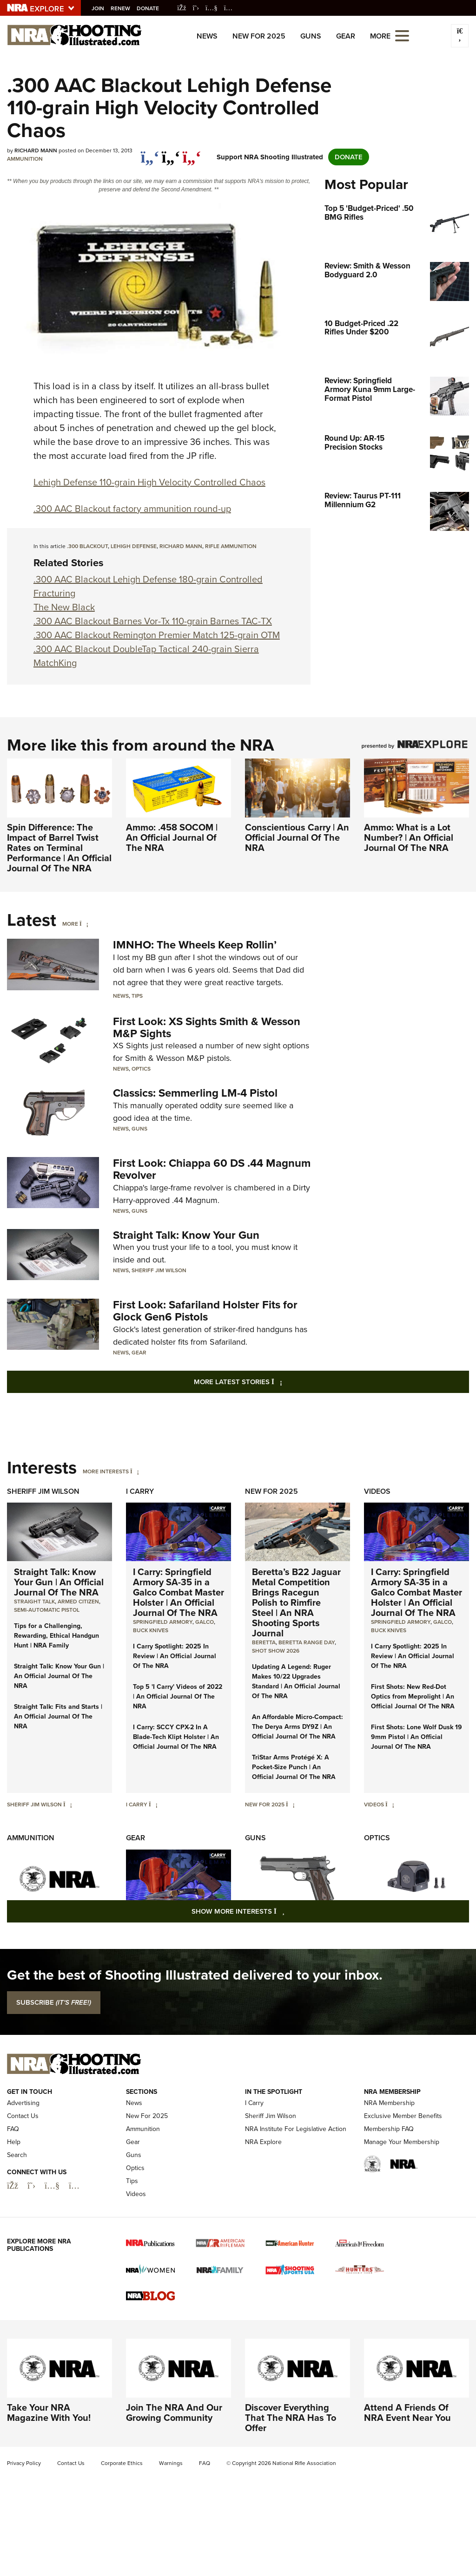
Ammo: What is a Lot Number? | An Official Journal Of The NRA (408, 837)
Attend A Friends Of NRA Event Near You (407, 2466)
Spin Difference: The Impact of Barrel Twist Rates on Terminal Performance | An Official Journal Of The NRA (59, 847)
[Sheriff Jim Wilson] (67, 1804)
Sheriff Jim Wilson (159, 1270)
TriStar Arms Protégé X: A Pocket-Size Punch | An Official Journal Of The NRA (294, 1767)
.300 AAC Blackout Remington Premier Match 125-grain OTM (156, 635)
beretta (264, 1642)
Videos (377, 1491)
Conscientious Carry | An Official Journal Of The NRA (297, 837)
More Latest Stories (275, 1381)
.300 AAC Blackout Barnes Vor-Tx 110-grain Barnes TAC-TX (152, 621)
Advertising (23, 2157)
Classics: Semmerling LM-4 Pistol (195, 1093)
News (207, 36)
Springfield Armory (162, 1622)
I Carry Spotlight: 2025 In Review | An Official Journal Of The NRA (174, 1656)
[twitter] (170, 152)
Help (13, 2196)
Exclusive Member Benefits (403, 2170)
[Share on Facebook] (149, 152)
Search (17, 2209)
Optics (141, 1069)
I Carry (140, 1491)
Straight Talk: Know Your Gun (186, 1235)
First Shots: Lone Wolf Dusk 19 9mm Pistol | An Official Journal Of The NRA (416, 1737)
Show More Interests (288, 1911)
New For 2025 (258, 36)
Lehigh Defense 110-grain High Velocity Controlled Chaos (149, 482)
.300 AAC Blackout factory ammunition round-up (132, 509)
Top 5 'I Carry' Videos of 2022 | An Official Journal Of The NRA (177, 1696)
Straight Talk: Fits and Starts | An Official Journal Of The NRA (58, 1716)
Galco (204, 1622)
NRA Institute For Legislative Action (295, 2183)
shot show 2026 (275, 1651)
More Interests (106, 1471)
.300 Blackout (87, 546)
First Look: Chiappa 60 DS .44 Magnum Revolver (212, 1169)
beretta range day (306, 1642)
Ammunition (25, 159)
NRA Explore (263, 2196)
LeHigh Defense (134, 546)
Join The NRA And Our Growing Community (174, 2466)
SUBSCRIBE (53, 2002)
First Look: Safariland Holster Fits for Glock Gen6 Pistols (205, 1310)
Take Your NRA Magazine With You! (49, 2466)
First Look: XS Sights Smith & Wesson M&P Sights (206, 1027)
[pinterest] (191, 152)
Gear (345, 36)
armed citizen (78, 1601)
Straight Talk (34, 1601)
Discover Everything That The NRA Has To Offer (290, 2471)
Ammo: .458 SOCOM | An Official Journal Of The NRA (172, 837)
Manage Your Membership (401, 2196)
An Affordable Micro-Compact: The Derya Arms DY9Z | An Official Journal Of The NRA (297, 1726)
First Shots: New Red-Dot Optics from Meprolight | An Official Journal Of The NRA (413, 1696)
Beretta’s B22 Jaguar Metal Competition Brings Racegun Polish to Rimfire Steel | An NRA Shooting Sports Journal (296, 1602)
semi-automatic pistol (46, 1610)
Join (100, 8)
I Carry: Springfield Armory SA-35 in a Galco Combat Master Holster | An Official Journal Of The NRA (178, 1592)
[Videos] (389, 1804)
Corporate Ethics (122, 2517)
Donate (150, 8)
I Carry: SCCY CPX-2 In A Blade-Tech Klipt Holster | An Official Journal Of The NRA (176, 1737)
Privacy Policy (24, 2517)
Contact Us (23, 2170)
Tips (137, 996)
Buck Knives (150, 1630)
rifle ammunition (231, 546)
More (70, 924)
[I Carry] (153, 1804)
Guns (310, 36)
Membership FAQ (389, 2183)
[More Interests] (134, 1471)
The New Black (64, 607)
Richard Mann (180, 546)
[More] (83, 924)
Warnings (171, 2517)
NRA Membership (389, 2157)
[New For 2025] (290, 1804)
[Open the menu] (402, 35)
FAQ (13, 2183)
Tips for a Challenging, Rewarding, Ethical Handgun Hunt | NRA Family (56, 1635)
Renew (122, 8)
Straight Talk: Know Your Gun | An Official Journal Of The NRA (59, 1582)
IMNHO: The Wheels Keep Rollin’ (195, 944)
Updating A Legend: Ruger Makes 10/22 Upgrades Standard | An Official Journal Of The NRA (296, 1681)
